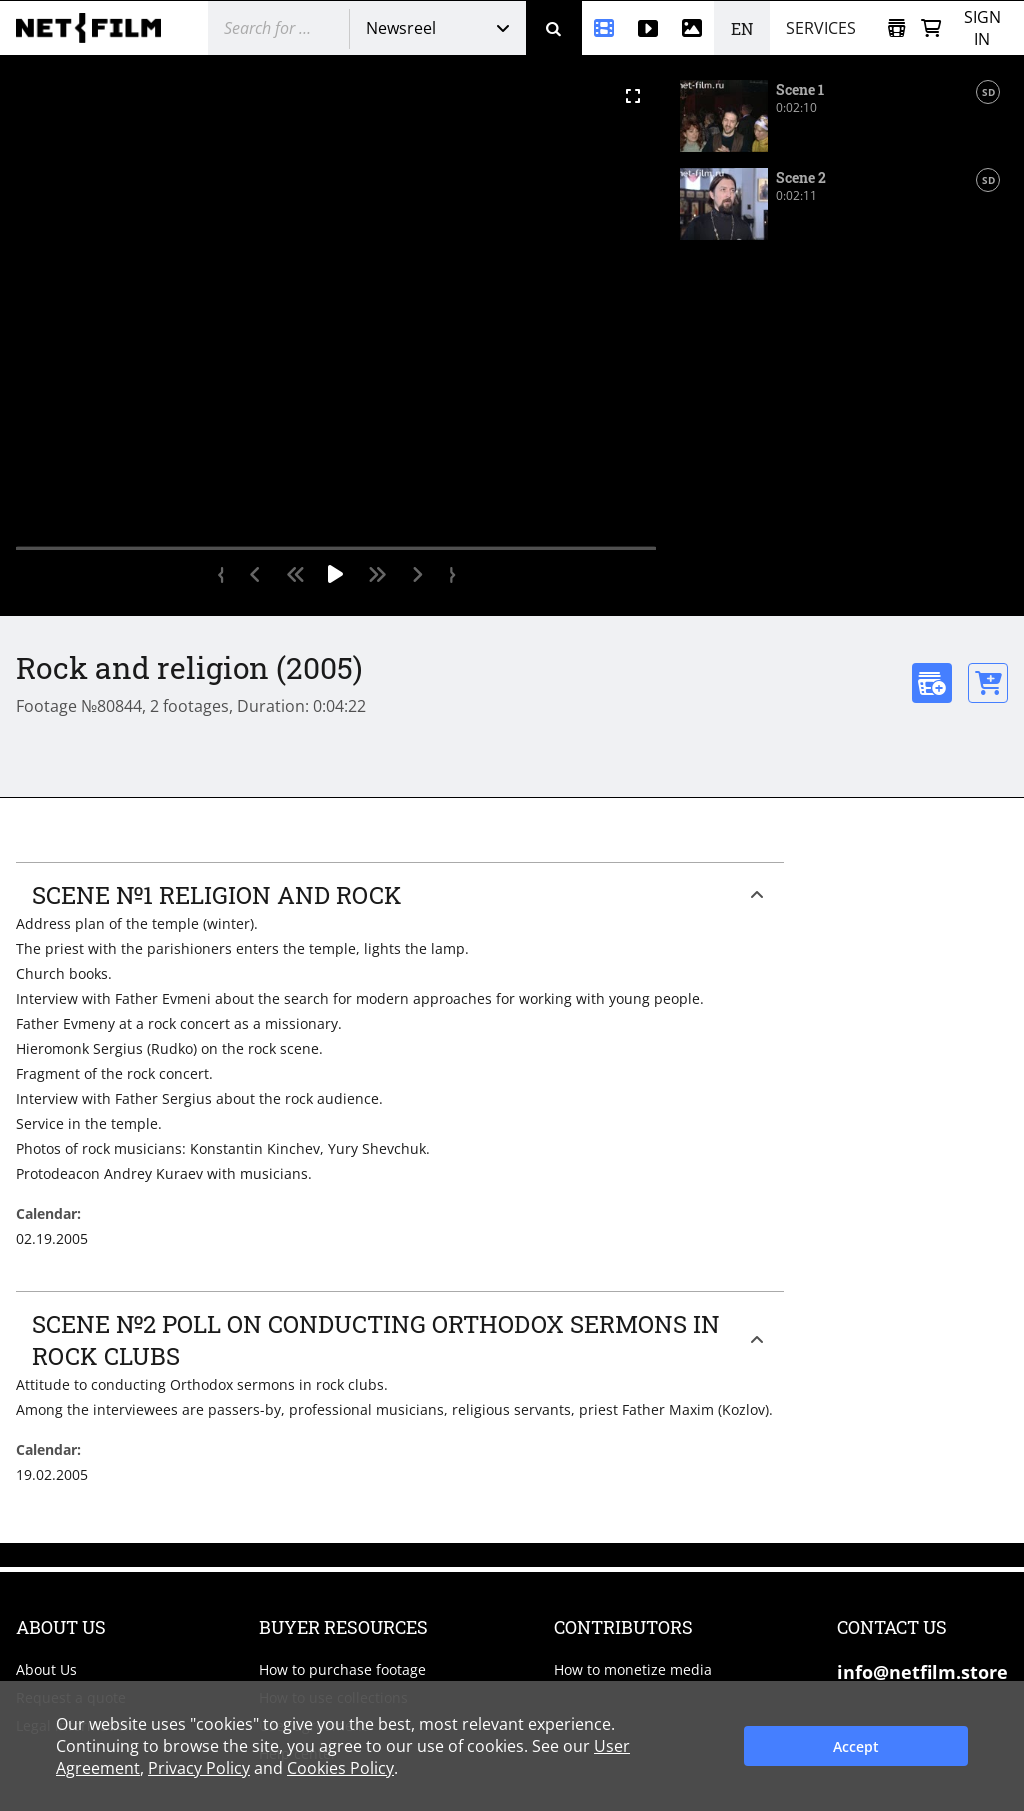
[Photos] (692, 28)
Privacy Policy (199, 1768)
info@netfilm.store (922, 1672)
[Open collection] (896, 28)
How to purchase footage (342, 1669)
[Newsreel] (604, 28)
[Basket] (931, 28)
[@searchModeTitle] (271, 28)
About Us (46, 1669)
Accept (856, 1746)
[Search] (554, 28)
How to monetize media (633, 1669)
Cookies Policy (340, 1768)
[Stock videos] (648, 28)
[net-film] (96, 28)
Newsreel (401, 28)
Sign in (982, 28)
